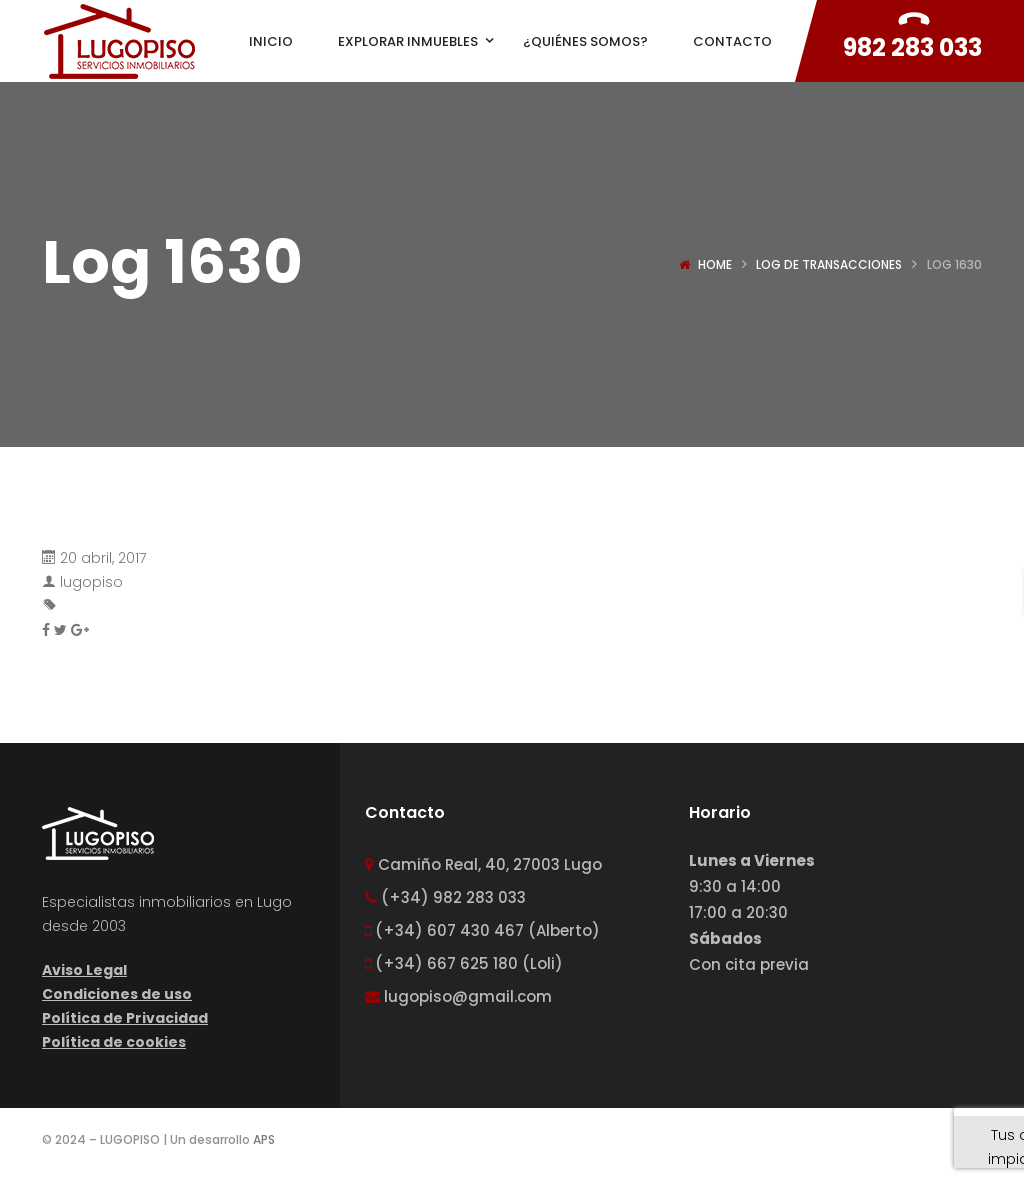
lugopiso (91, 582)
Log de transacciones (829, 264)
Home (715, 264)
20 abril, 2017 (103, 558)
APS (264, 1139)
